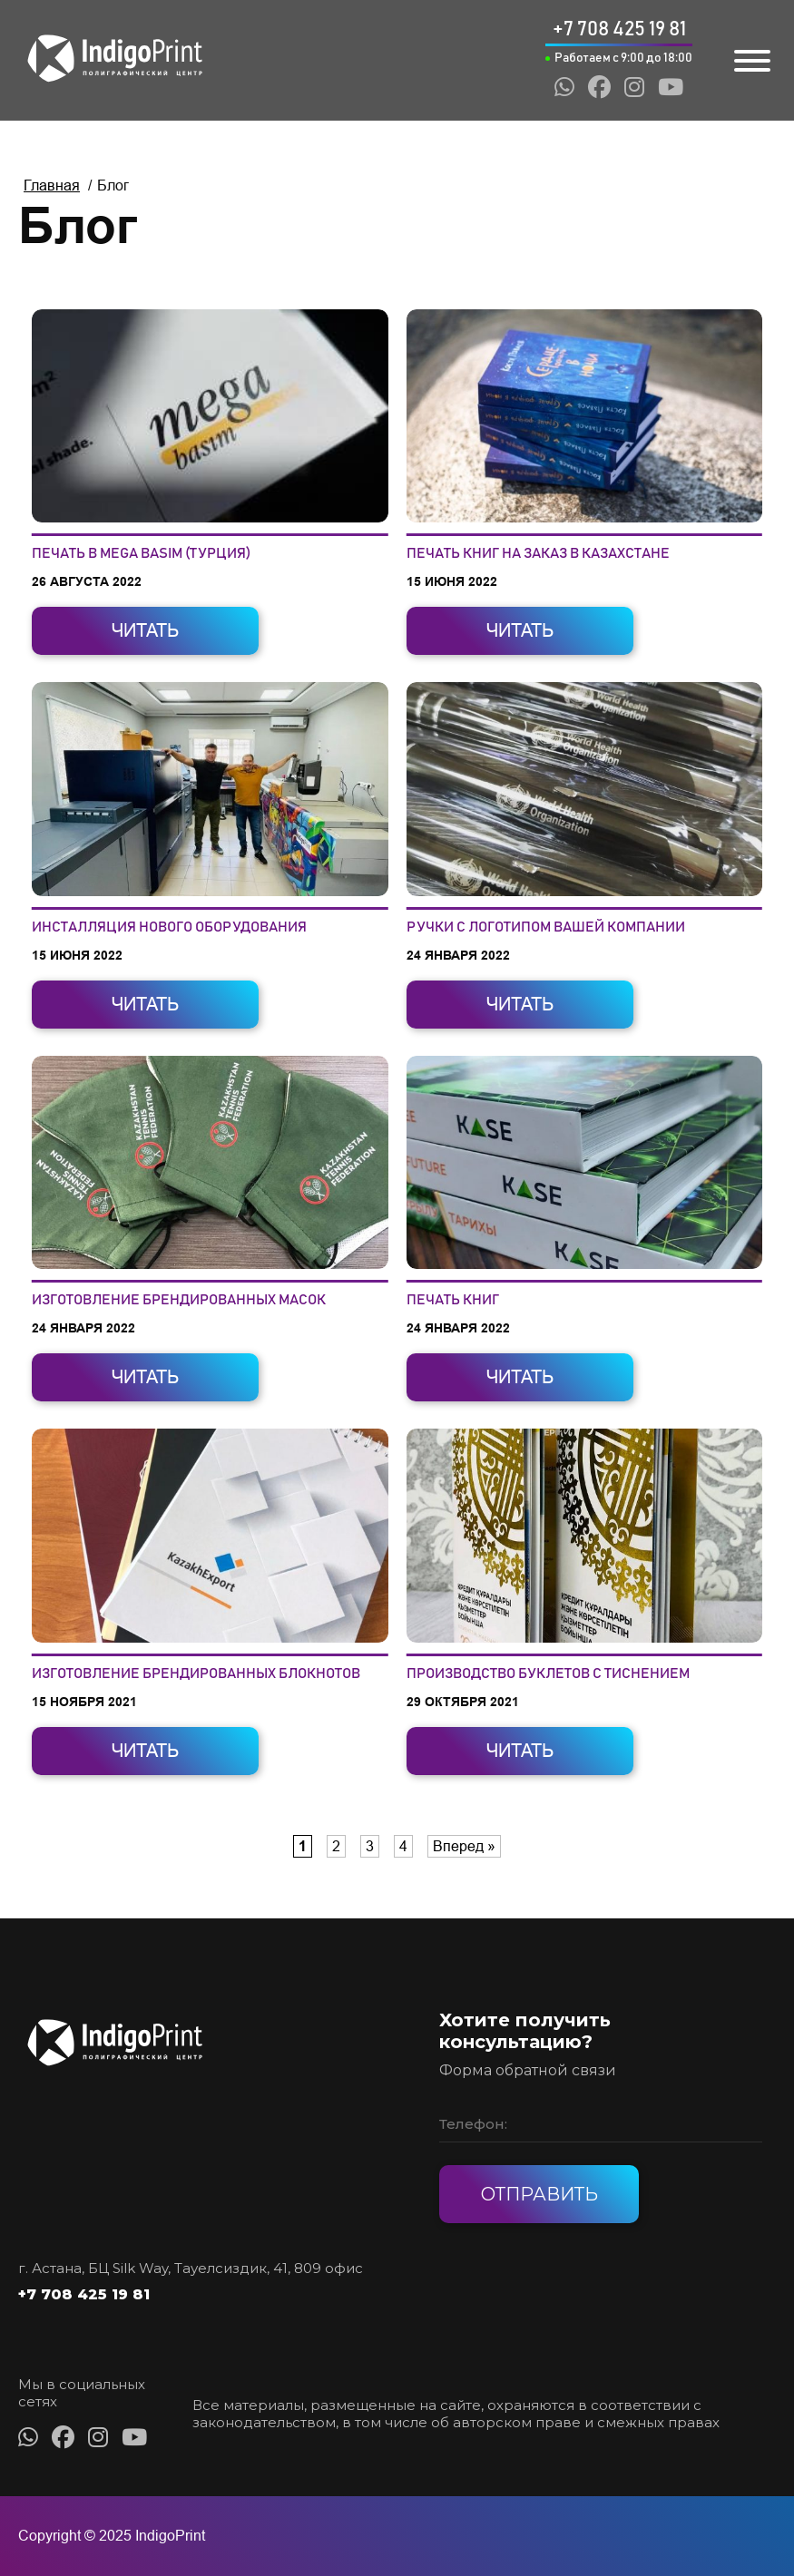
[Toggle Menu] (752, 61)
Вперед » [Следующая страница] (464, 1846)
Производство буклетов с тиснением (548, 1673)
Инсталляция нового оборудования (169, 927)
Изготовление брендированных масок (179, 1300)
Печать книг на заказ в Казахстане (538, 553)
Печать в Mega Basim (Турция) (141, 553)
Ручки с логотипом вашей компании (546, 927)
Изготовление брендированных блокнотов (196, 1673)
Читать (145, 630)
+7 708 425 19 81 (84, 2294)
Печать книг (453, 1300)
